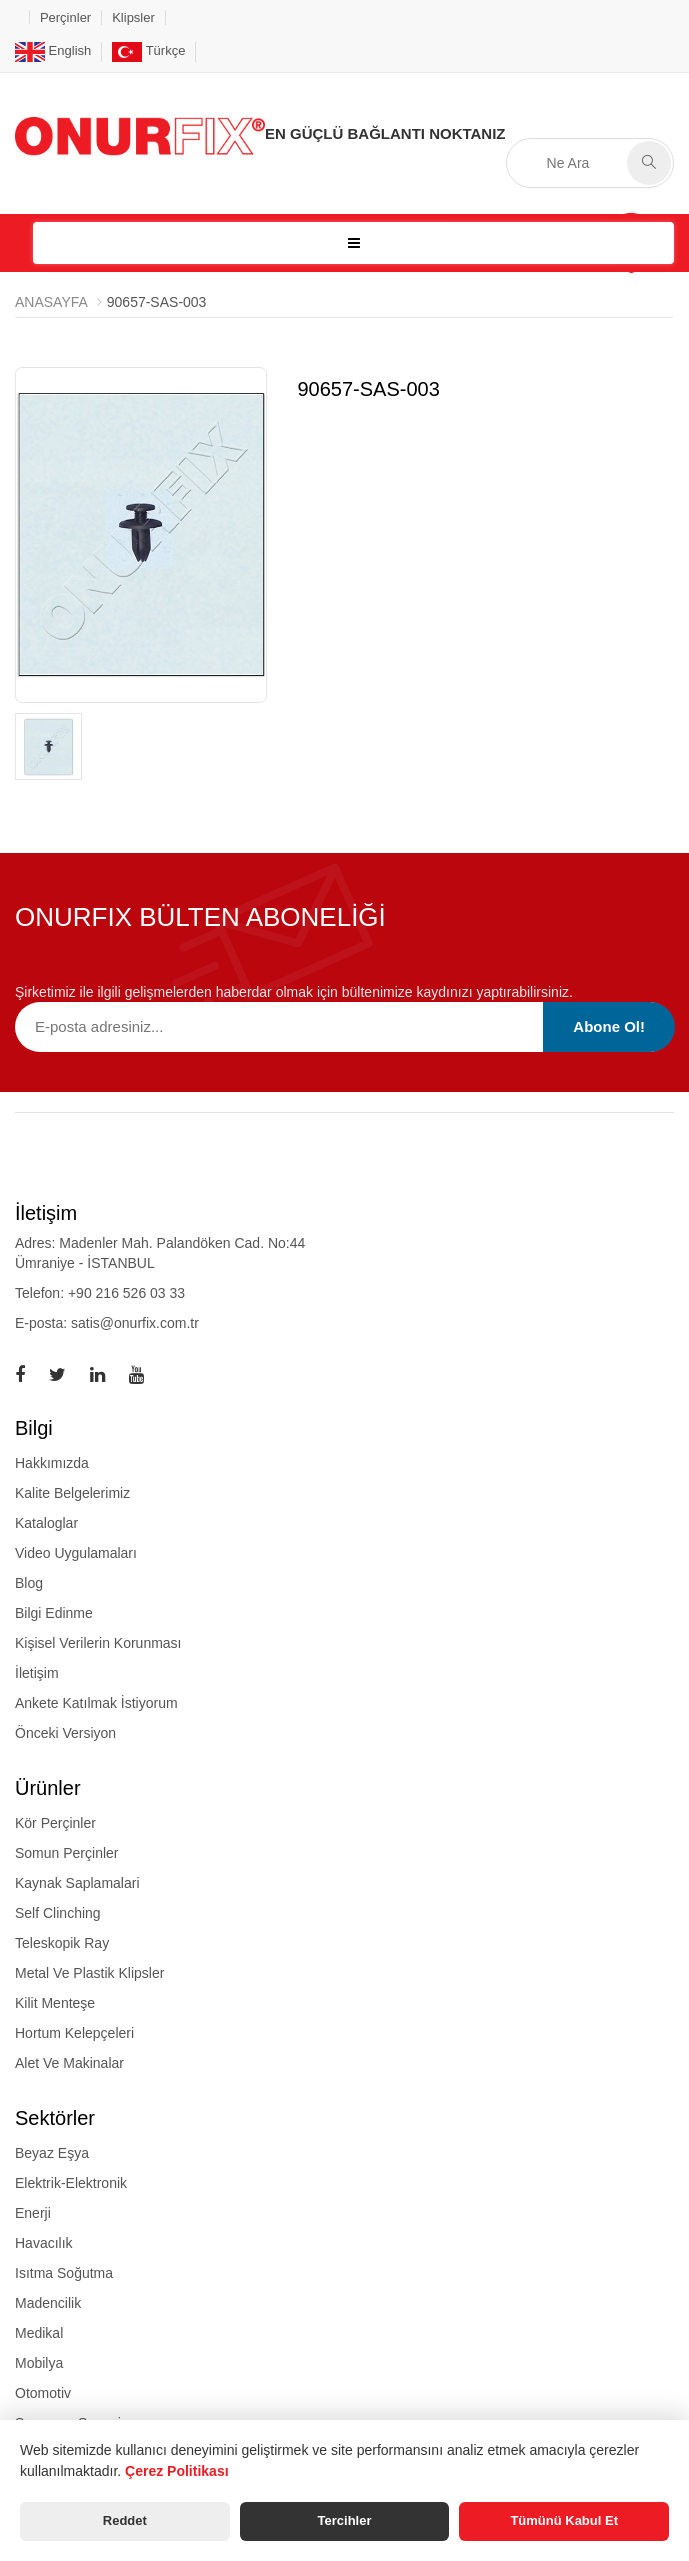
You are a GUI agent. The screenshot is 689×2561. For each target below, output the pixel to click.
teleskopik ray (62, 1943)
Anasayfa (51, 302)
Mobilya (39, 2363)
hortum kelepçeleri (74, 2033)
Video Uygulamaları (76, 1553)
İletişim (37, 1673)
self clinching (58, 1913)
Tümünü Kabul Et (564, 2520)
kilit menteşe (55, 2003)
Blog (29, 1583)
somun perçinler (67, 1853)
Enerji (33, 2213)
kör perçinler (55, 1823)
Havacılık (44, 2243)
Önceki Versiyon (65, 1733)
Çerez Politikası (177, 2471)
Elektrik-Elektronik (71, 2183)
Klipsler (133, 17)
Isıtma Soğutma (64, 2273)
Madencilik (48, 2303)
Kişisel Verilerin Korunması (98, 1643)
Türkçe (148, 50)
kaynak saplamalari (77, 1883)
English (53, 50)
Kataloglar (46, 1523)
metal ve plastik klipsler (89, 1973)
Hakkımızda (52, 1463)
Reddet (125, 2520)
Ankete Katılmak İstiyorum (96, 1703)
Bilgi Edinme (54, 1613)
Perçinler (65, 17)
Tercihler (345, 2520)
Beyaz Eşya (52, 2153)
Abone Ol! (609, 1026)
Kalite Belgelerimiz (72, 1493)
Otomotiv (43, 2393)
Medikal (39, 2333)
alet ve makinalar (69, 2063)
